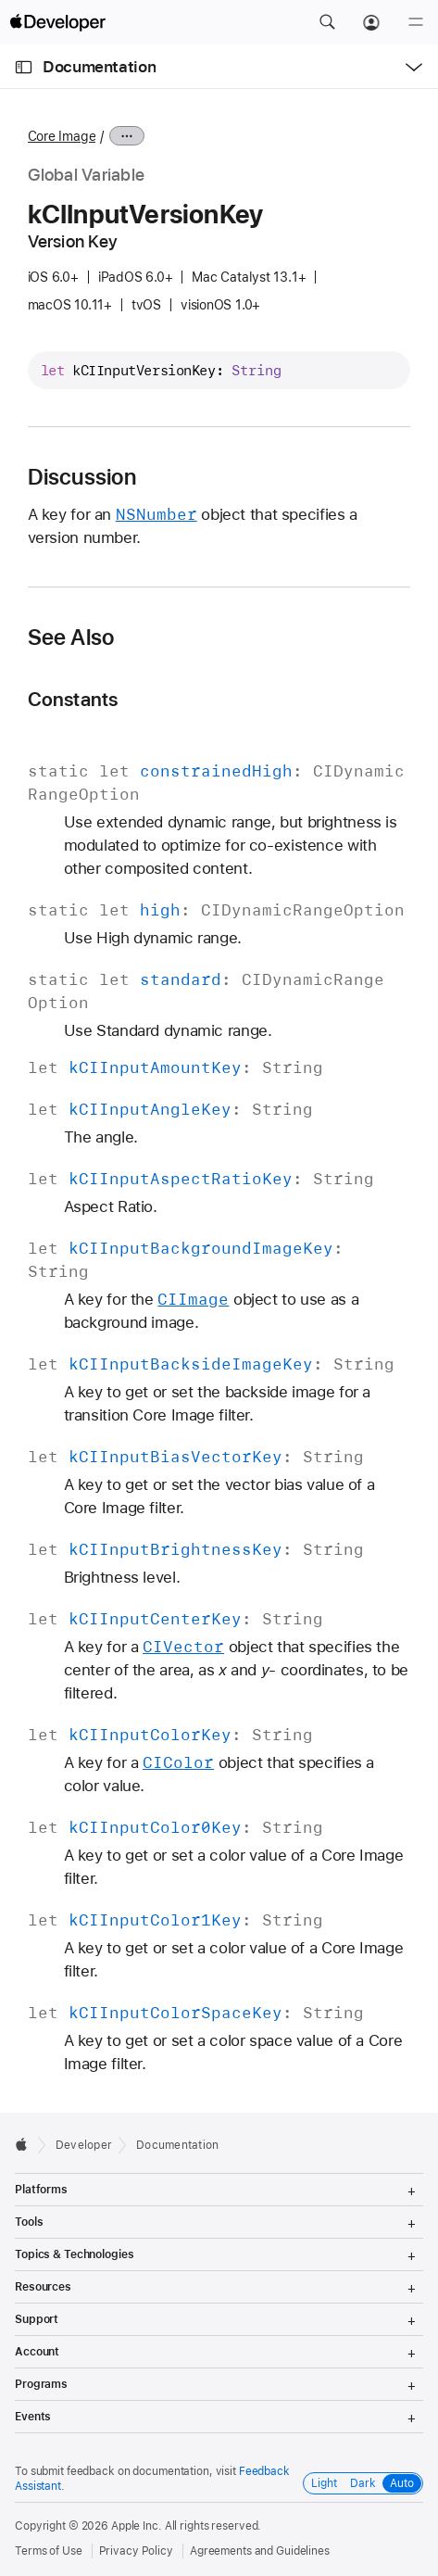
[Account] (371, 22)
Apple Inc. (136, 2525)
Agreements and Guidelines (260, 2550)
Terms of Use (48, 2550)
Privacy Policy (136, 2550)
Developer (84, 2145)
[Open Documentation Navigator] (23, 67)
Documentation (99, 66)
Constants (73, 699)
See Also (71, 637)
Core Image (62, 136)
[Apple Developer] (57, 22)
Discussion (82, 477)
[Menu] (416, 22)
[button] (327, 22)
